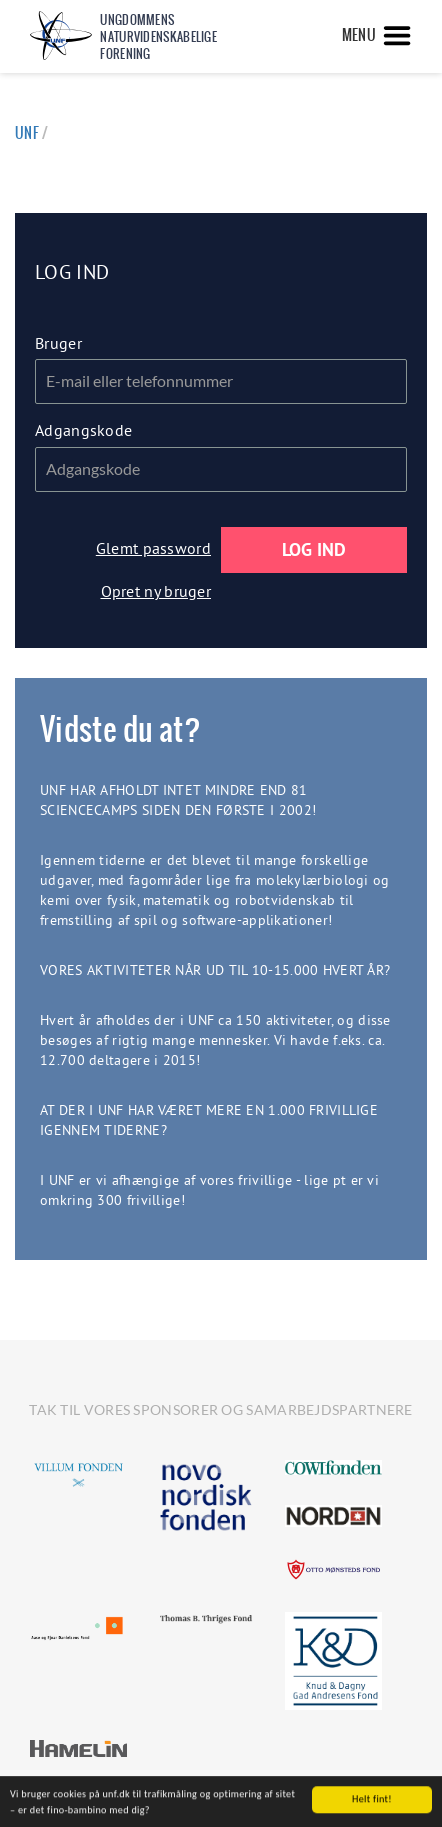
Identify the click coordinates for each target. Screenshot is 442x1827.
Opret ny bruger (156, 591)
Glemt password (153, 548)
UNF (27, 133)
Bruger (58, 343)
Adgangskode (83, 430)
